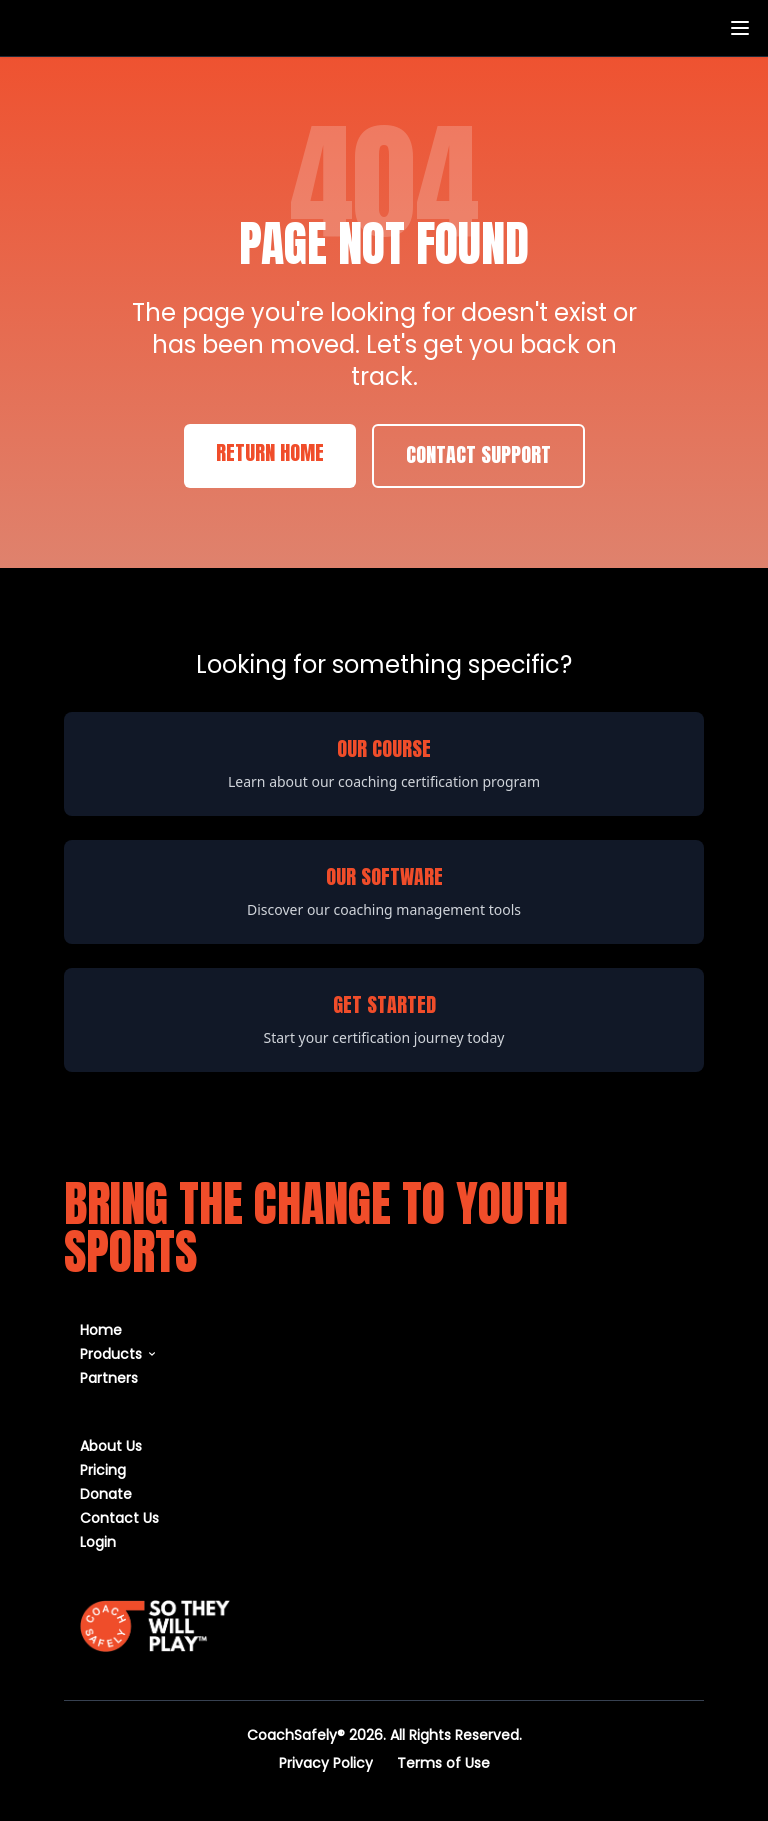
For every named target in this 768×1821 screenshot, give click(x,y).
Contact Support (478, 456)
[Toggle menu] (740, 28)
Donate (106, 1493)
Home (101, 1329)
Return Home (270, 454)
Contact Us (119, 1517)
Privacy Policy (326, 1762)
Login (98, 1541)
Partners (109, 1377)
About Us (111, 1445)
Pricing (103, 1469)
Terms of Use (443, 1762)
